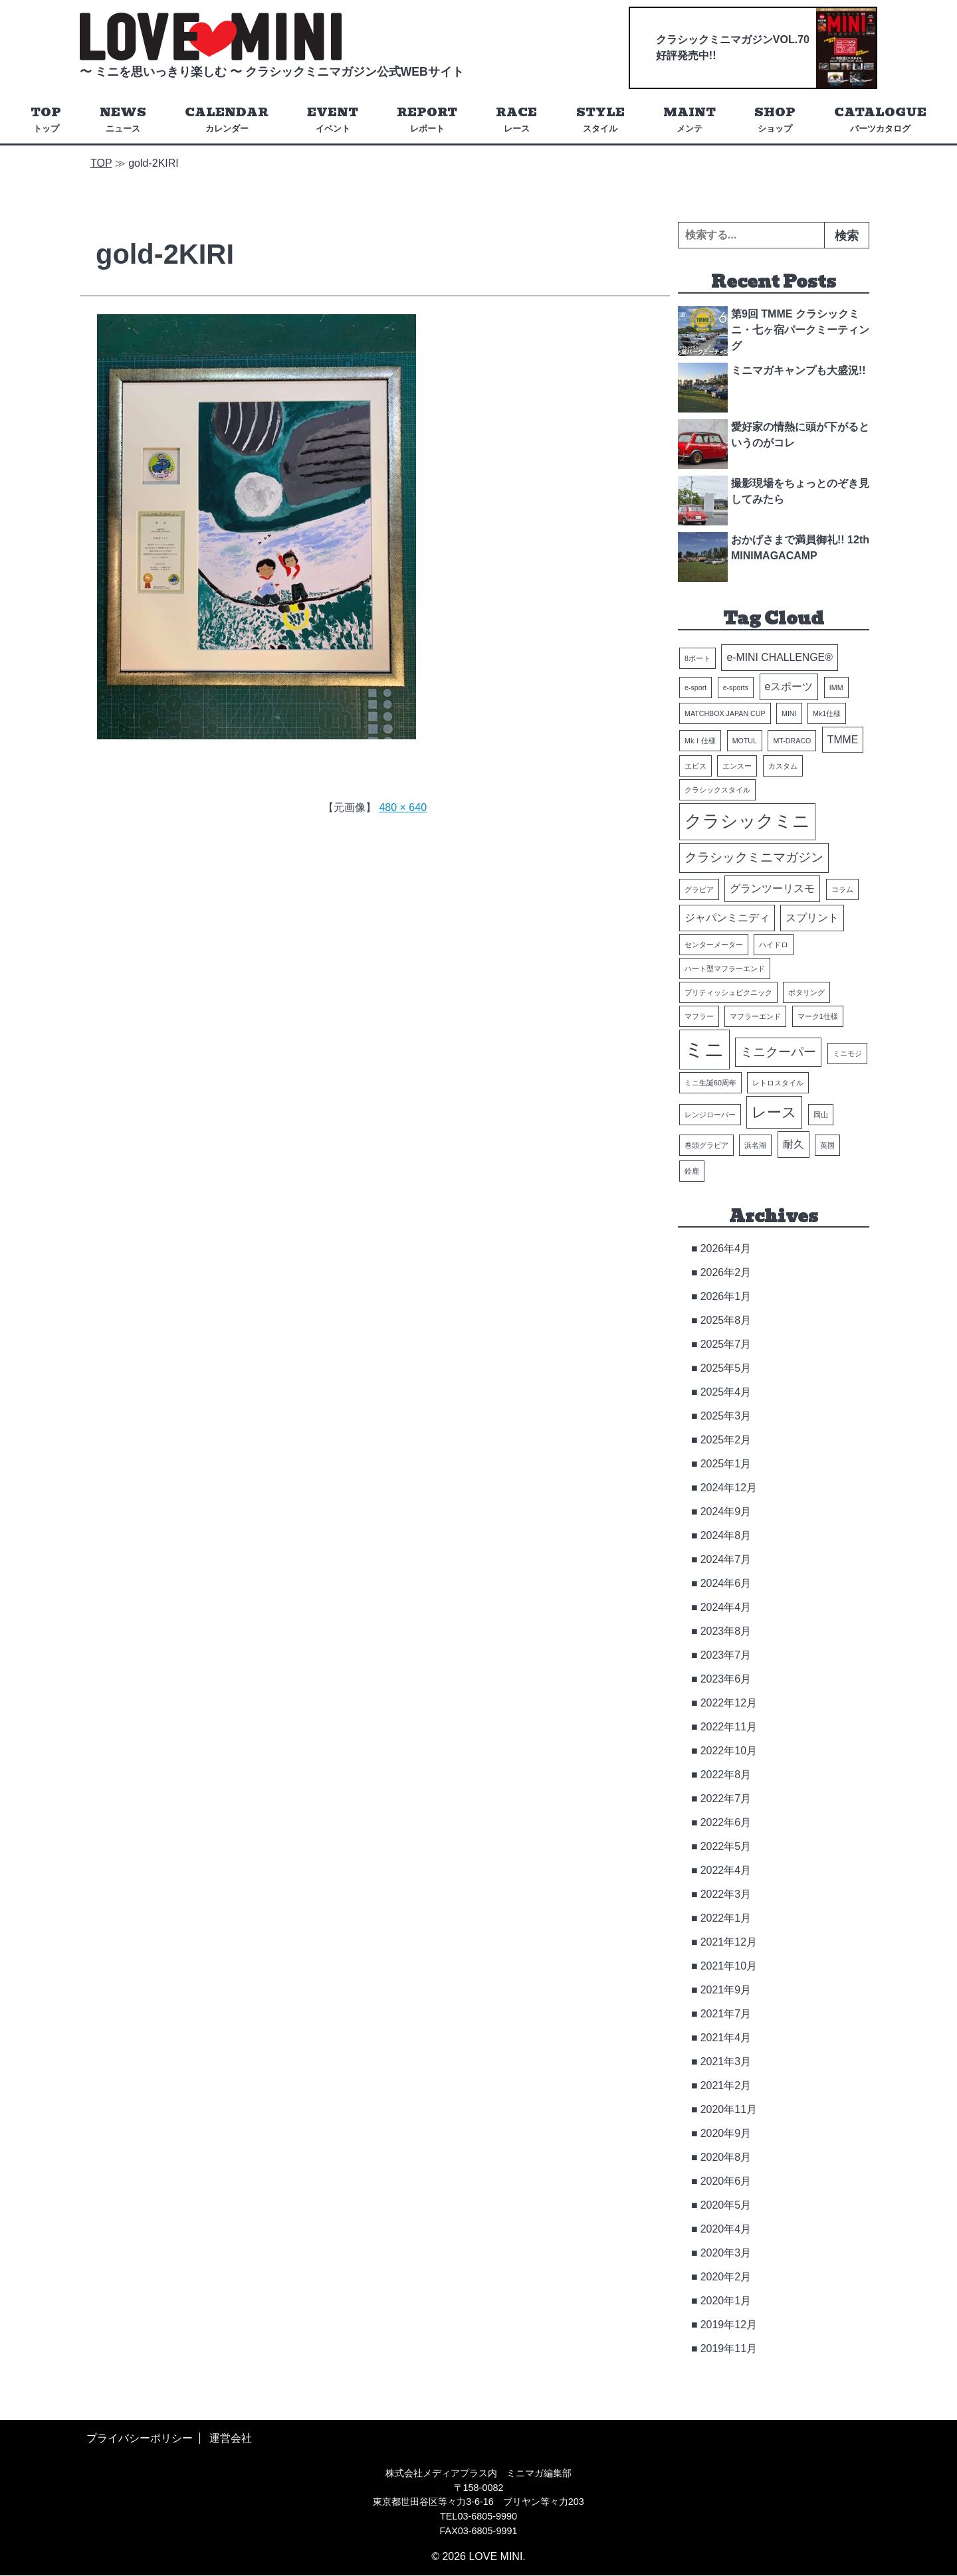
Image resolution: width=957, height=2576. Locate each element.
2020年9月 (726, 2133)
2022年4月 (726, 1870)
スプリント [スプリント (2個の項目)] (812, 917)
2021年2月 (726, 2085)
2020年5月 (726, 2205)
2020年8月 (726, 2157)
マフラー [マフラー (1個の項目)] (699, 1016)
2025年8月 (726, 1320)
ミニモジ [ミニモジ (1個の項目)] (847, 1054)
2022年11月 (728, 1726)
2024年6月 (726, 1583)
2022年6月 (726, 1822)
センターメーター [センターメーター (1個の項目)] (714, 945)
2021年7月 (726, 2013)
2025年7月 (726, 1344)
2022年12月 (728, 1702)
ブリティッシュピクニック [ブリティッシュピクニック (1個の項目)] (728, 992)
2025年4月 (726, 1392)
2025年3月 (726, 1416)
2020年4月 (726, 2229)
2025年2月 (726, 1439)
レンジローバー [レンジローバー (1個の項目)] (710, 1115)
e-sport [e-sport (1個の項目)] (695, 687)
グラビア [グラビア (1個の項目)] (699, 890)
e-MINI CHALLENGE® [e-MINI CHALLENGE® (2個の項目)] (779, 658)
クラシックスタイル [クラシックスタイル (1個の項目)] (717, 790)
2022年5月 (726, 1846)
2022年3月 (726, 1894)
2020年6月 (726, 2181)
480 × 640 (403, 807)
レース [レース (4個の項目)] (774, 1112)
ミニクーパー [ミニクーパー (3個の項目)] (778, 1052)
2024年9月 (726, 1511)
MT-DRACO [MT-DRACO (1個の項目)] (792, 741)
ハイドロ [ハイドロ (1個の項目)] (773, 945)
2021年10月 (728, 1966)
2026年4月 (726, 1248)
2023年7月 (726, 1655)
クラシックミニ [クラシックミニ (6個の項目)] (747, 822)
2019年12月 (728, 2324)
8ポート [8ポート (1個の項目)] (697, 659)
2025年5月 (726, 1368)
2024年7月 (726, 1559)
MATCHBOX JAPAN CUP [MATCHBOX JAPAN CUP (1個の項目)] (725, 713)
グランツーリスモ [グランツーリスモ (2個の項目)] (772, 889)
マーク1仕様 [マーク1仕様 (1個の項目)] (818, 1016)
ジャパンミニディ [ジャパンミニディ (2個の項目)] (727, 917)
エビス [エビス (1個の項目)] (695, 767)
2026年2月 (726, 1272)
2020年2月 (726, 2276)
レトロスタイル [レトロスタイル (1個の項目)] (777, 1083)
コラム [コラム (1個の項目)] (842, 890)
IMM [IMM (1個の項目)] (836, 687)
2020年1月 (726, 2300)
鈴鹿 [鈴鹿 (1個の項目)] (692, 1171)
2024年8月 (726, 1535)
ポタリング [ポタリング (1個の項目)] (806, 992)
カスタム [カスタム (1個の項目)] (783, 767)
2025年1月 (726, 1463)
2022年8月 (726, 1774)
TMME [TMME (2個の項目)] (843, 739)
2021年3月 (726, 2061)
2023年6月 (726, 1679)
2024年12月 (728, 1487)
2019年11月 (728, 2348)
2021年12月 (728, 1942)
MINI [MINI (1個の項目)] (789, 713)
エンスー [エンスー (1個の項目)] (737, 767)
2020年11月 (728, 2109)
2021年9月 (726, 1989)
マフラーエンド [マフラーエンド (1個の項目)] (755, 1016)
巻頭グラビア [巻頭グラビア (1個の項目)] (706, 1145)
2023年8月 (726, 1631)
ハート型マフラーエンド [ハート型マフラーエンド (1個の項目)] (725, 968)
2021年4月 (726, 2037)
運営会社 (230, 2438)
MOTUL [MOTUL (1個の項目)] (744, 741)
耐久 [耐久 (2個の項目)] (793, 1144)
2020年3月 (726, 2252)
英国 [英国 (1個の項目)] (827, 1145)
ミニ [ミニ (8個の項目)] (704, 1049)
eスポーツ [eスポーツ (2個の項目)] (789, 686)
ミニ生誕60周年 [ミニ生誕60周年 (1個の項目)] (710, 1083)
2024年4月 (726, 1607)
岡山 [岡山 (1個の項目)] (820, 1115)
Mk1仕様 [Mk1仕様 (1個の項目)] (827, 713)
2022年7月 (726, 1798)
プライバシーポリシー (139, 2438)
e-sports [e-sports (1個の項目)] (736, 687)
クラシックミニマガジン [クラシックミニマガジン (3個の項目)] (754, 858)
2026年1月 (726, 1296)
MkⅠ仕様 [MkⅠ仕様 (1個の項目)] (700, 741)
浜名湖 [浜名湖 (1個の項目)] (755, 1145)
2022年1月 (726, 1918)
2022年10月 (728, 1750)
